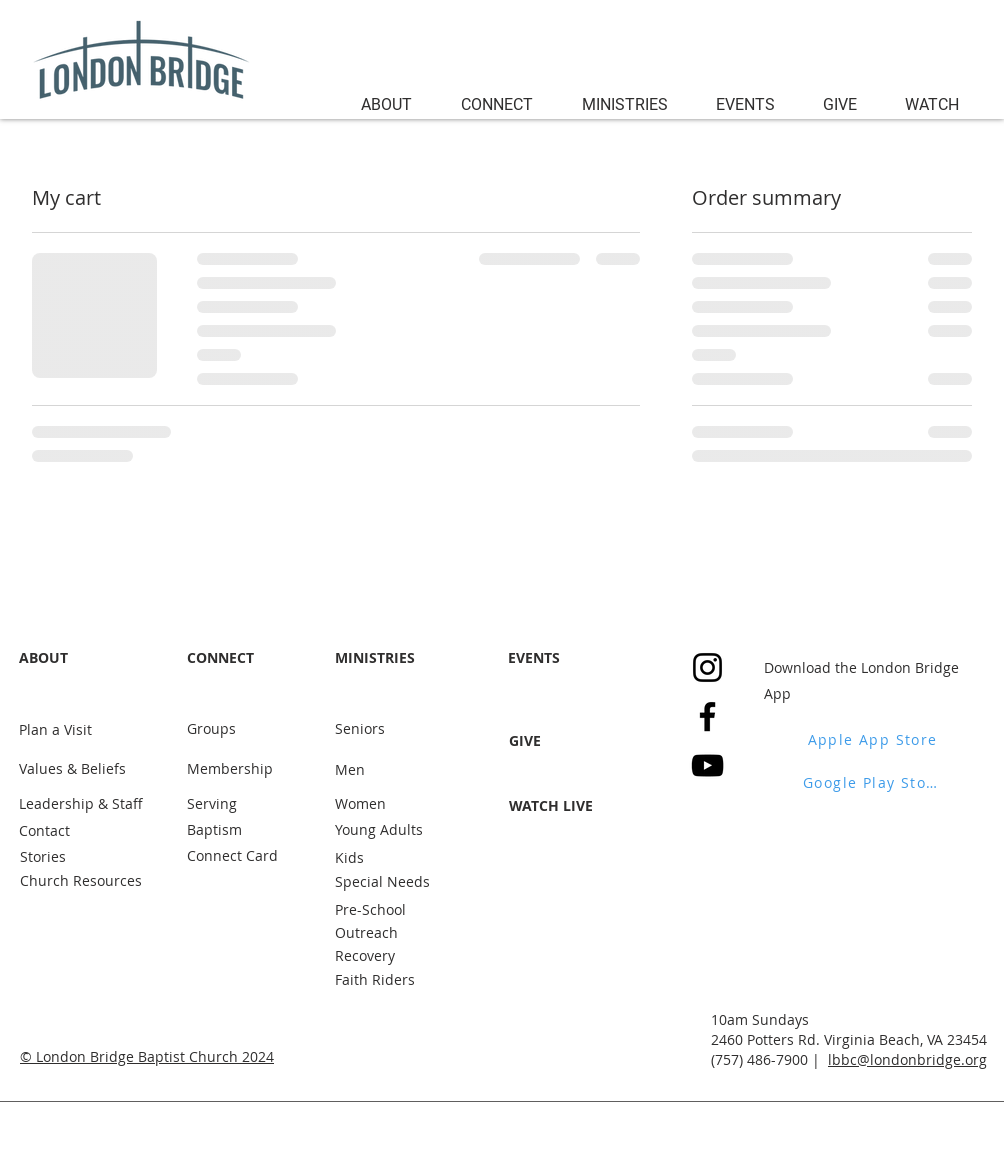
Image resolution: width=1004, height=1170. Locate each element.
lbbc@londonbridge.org (907, 1059)
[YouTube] (707, 765)
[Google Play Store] (874, 782)
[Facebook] (707, 716)
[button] (396, 102)
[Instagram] (707, 667)
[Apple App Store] (874, 739)
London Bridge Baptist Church (137, 1056)
